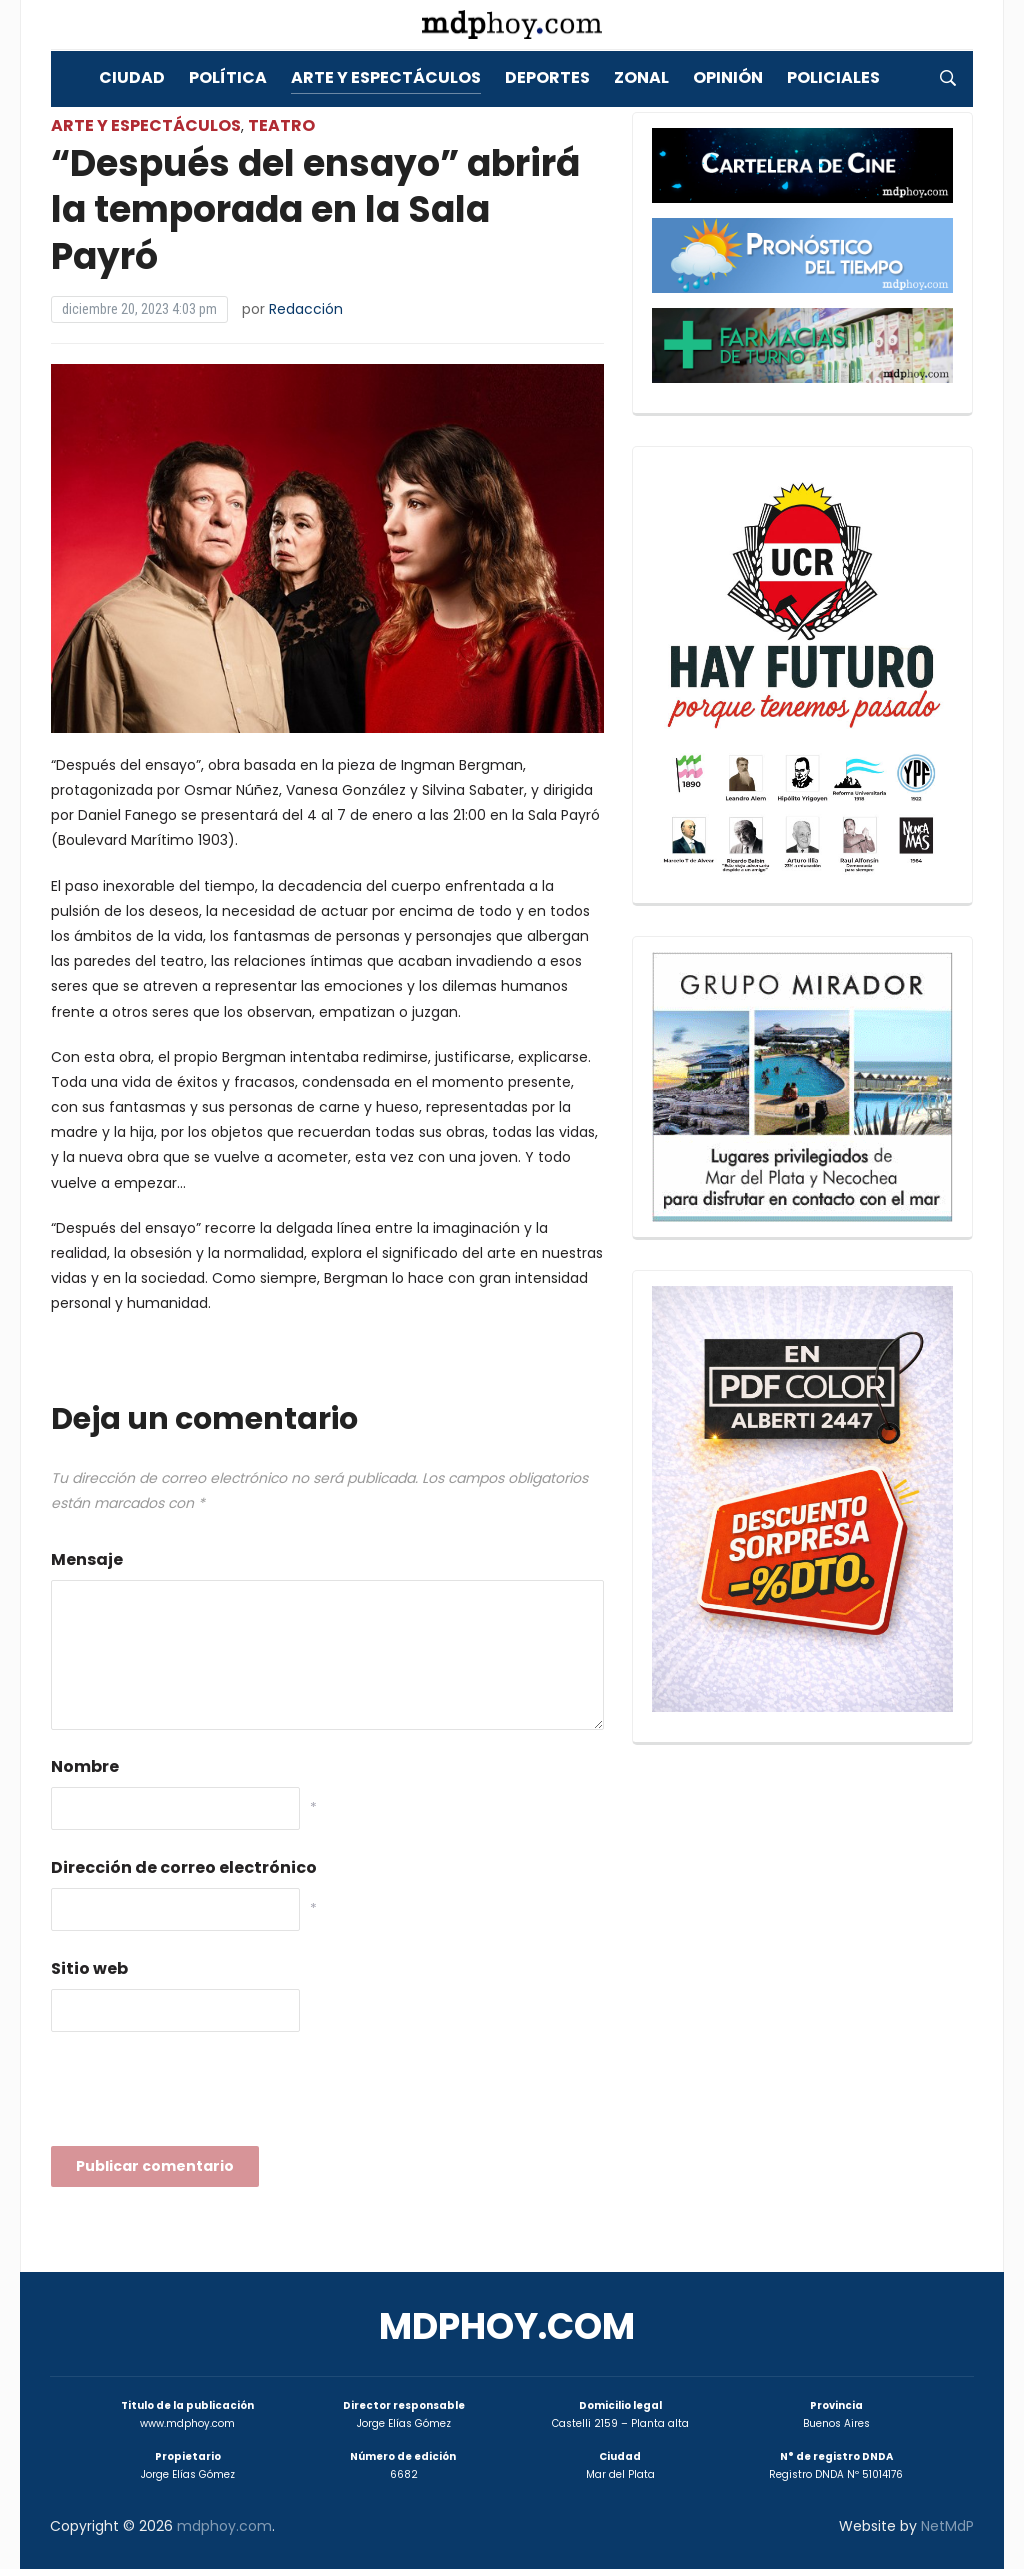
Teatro (281, 125)
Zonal (641, 77)
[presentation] (203, 2095)
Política (228, 77)
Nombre (85, 1766)
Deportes (547, 77)
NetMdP (947, 2526)
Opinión (728, 77)
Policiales (833, 77)
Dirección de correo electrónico (184, 1867)
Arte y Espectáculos (386, 77)
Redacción (306, 309)
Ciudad (132, 77)
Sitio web (89, 1968)
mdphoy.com (507, 2326)
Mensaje (87, 1559)
